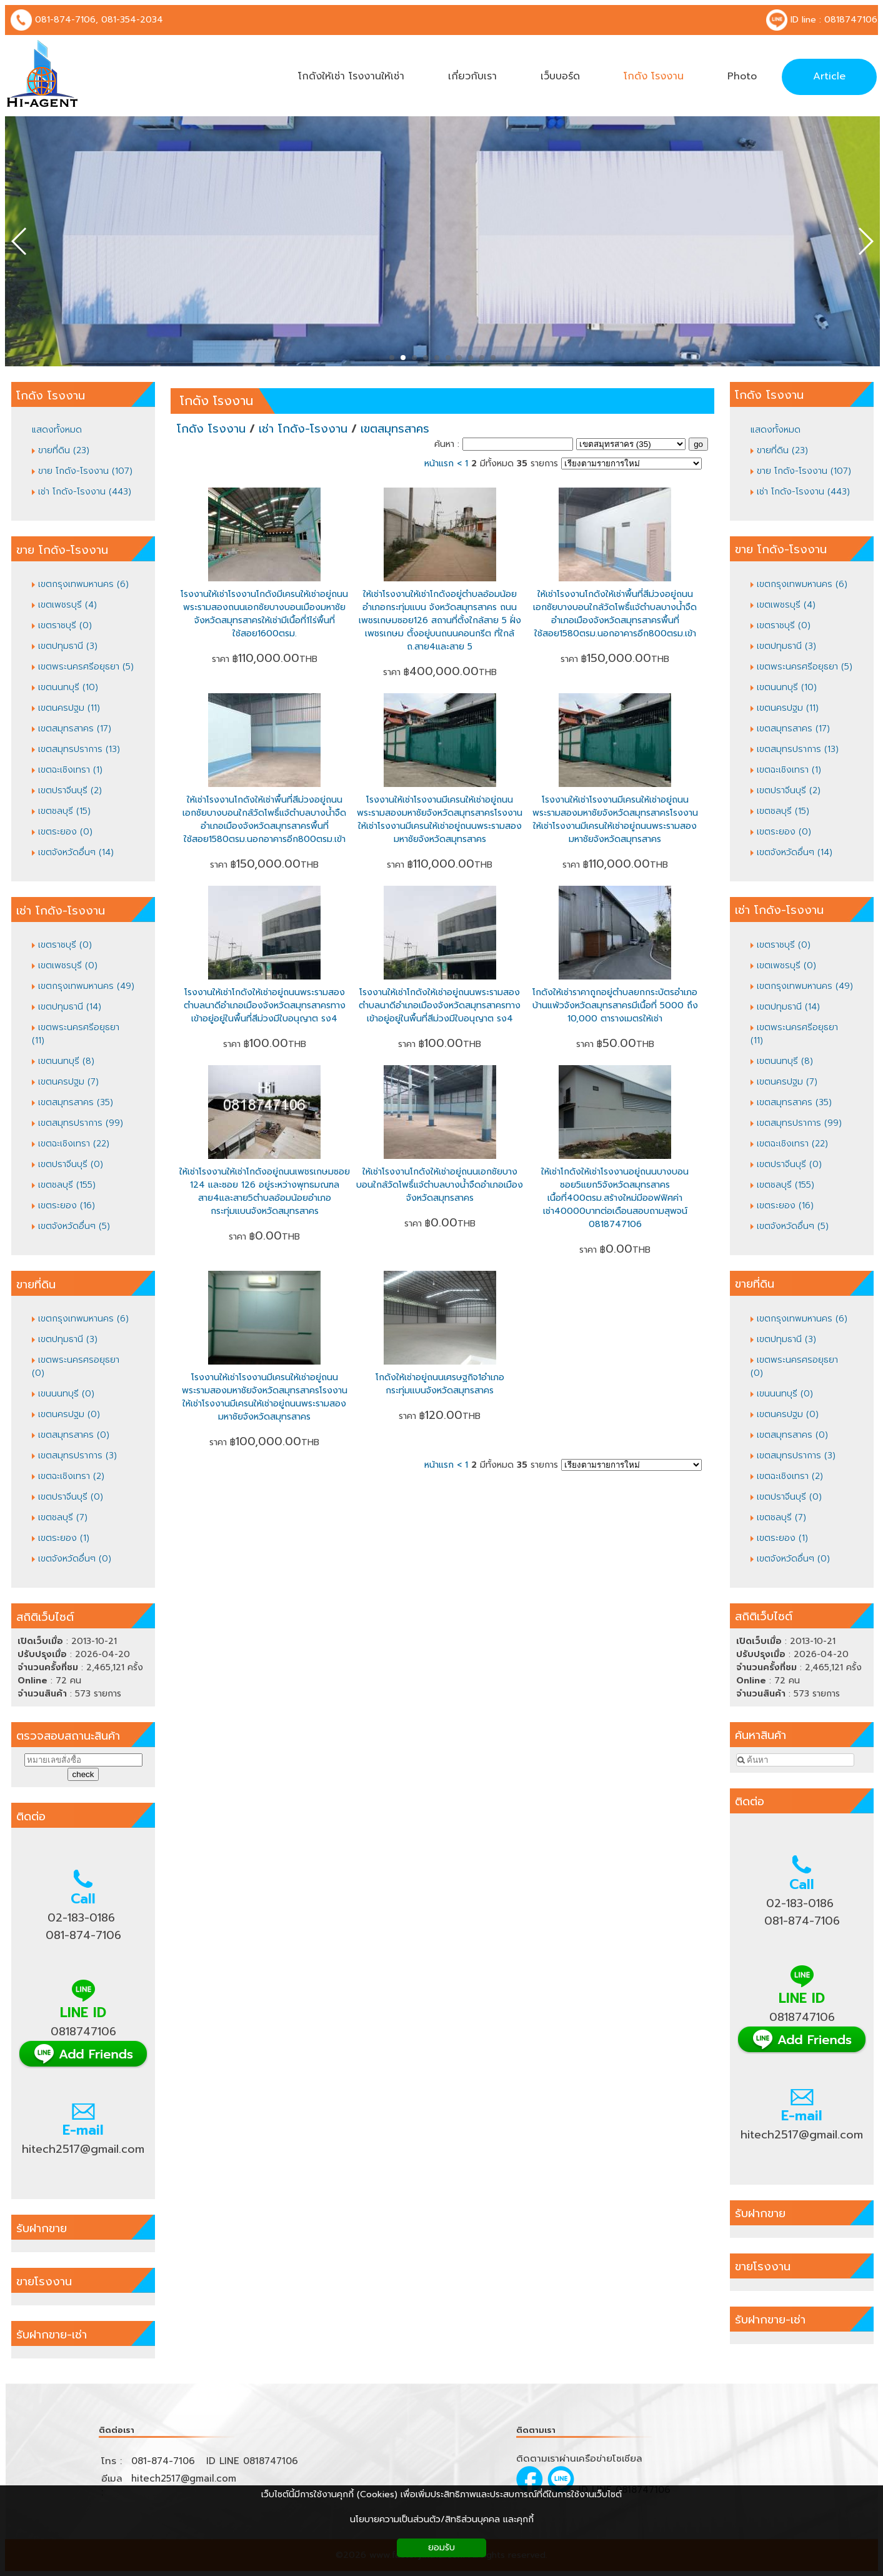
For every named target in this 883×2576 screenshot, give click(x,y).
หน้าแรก (439, 463)
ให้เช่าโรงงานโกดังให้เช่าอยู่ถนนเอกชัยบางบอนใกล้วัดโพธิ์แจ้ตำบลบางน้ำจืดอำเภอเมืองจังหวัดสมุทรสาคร (439, 1185)
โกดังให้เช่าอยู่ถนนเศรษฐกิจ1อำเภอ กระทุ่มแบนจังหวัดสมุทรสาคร (440, 1384)
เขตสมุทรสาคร (395, 429)
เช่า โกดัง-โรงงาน (303, 429)
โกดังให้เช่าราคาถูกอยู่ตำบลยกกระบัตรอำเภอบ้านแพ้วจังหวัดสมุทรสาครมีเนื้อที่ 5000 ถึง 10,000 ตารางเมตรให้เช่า (615, 1005)
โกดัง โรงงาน (216, 400)
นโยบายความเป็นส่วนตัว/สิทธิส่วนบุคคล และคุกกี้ (442, 2519)
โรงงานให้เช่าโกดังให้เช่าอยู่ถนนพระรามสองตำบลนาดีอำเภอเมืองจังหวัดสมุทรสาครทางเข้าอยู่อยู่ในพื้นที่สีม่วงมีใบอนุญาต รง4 (265, 1005)
